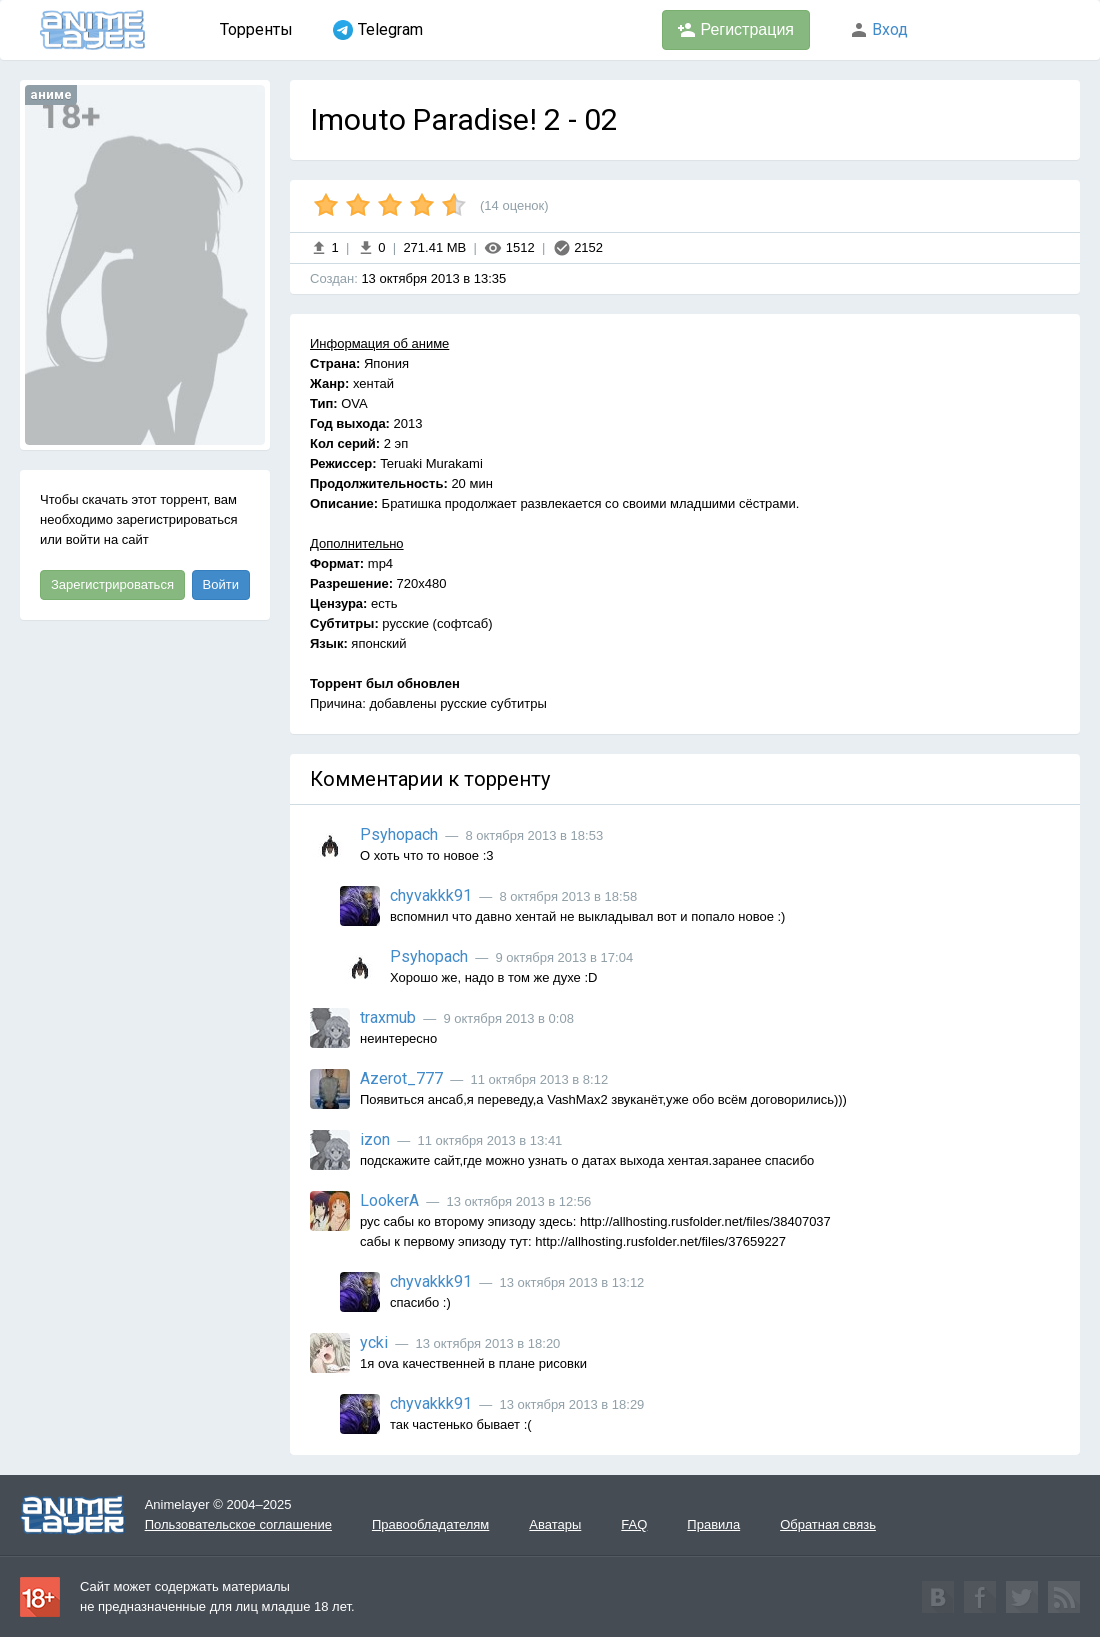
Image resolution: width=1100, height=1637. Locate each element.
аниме (51, 94)
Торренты (256, 29)
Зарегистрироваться (112, 584)
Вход (879, 29)
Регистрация (736, 30)
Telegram (378, 30)
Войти (221, 584)
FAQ (634, 1524)
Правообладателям (430, 1524)
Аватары (555, 1524)
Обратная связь (828, 1524)
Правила (713, 1524)
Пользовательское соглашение (238, 1524)
